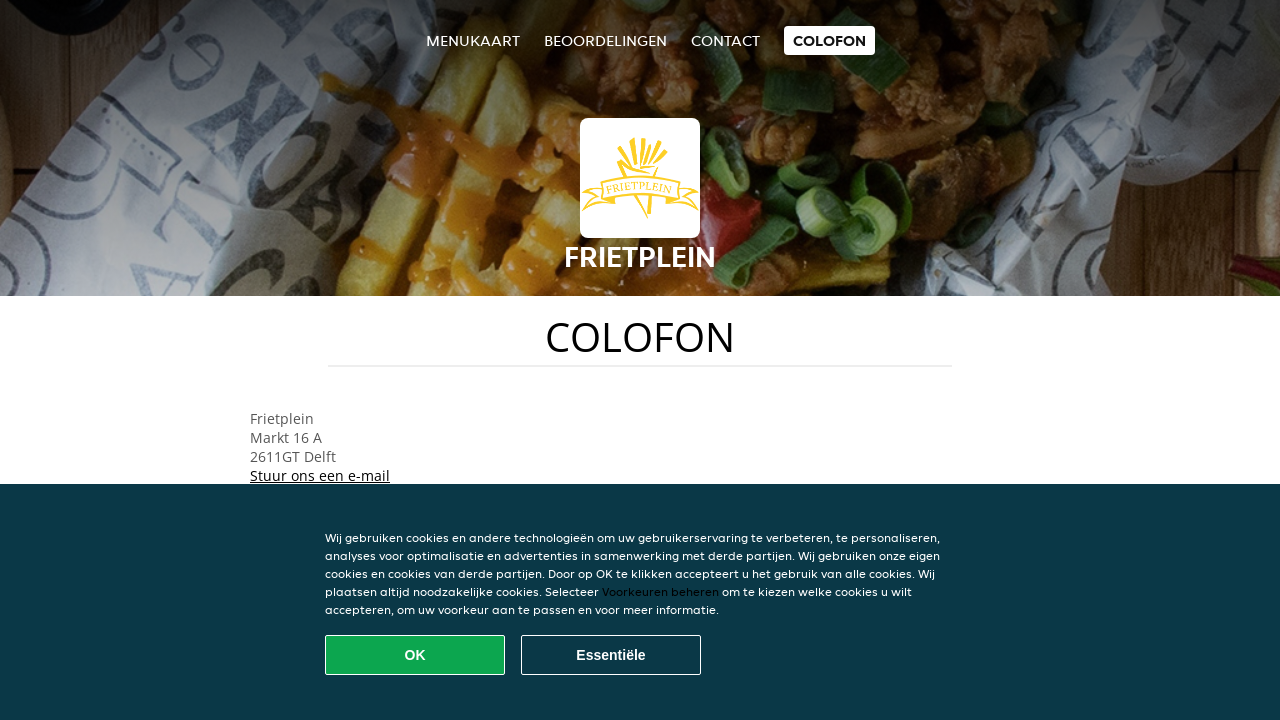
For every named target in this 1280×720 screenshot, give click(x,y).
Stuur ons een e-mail (320, 475)
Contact (725, 40)
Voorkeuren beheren (660, 591)
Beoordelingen (605, 40)
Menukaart (473, 40)
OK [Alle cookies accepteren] (415, 655)
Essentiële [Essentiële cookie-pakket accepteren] (610, 655)
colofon (829, 40)
